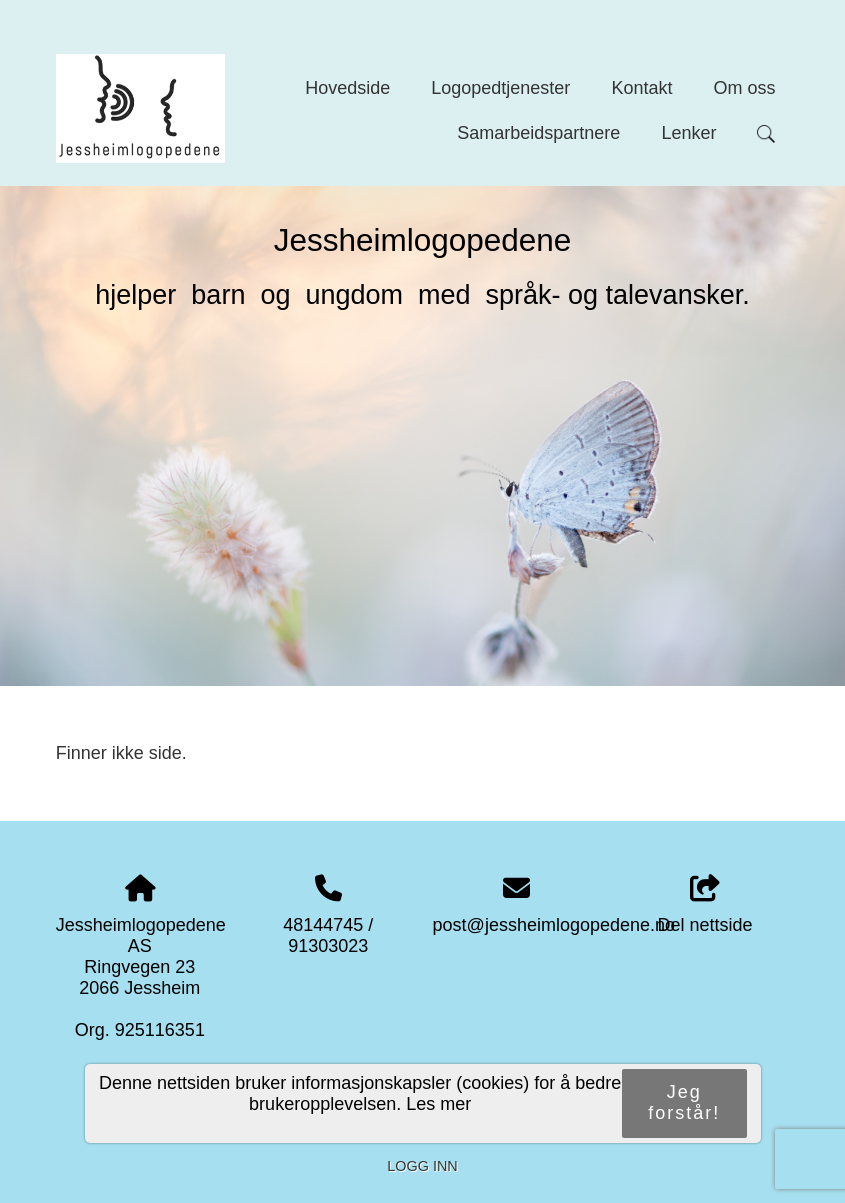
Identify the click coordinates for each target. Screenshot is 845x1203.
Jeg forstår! (684, 1102)
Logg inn (422, 1166)
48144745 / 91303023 (328, 935)
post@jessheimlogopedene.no (554, 925)
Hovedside (347, 88)
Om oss (744, 88)
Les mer (438, 1104)
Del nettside (705, 905)
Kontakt (641, 88)
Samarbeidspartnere (538, 133)
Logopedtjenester (500, 88)
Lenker (688, 133)
